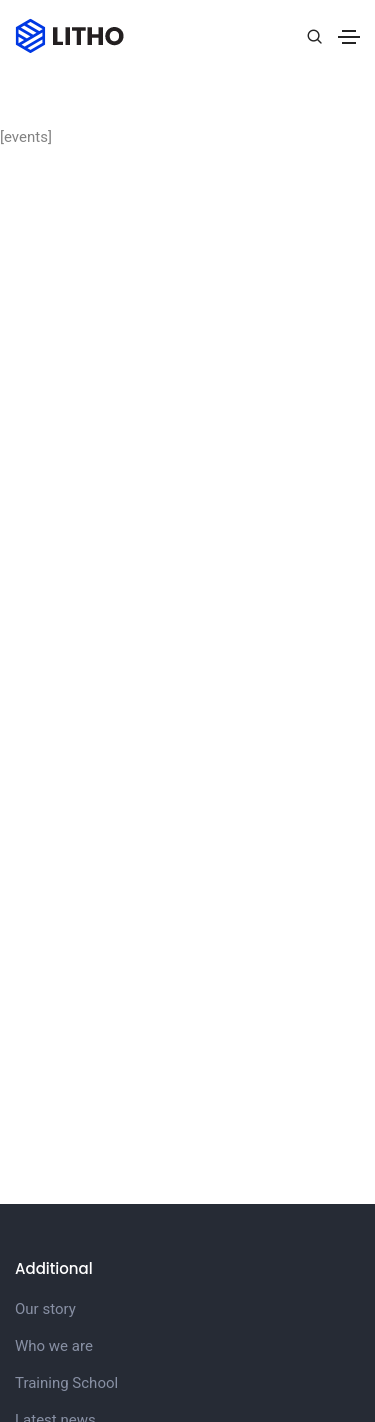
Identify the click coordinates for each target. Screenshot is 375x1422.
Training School (66, 1383)
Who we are (54, 1346)
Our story (45, 1309)
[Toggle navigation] (349, 37)
